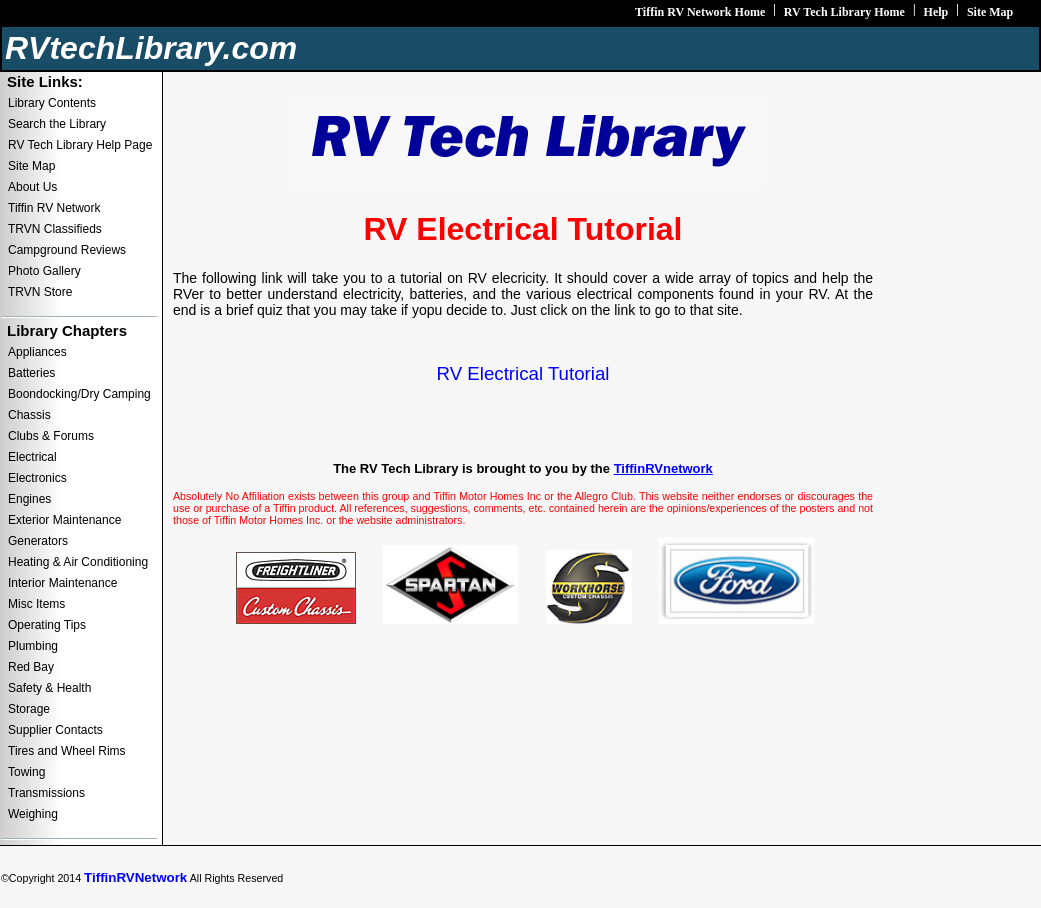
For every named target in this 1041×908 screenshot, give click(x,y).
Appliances (37, 352)
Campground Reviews (67, 250)
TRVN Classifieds (55, 229)
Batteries (31, 373)
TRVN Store (40, 292)
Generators (38, 541)
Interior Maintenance (62, 583)
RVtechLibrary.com (151, 48)
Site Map (990, 12)
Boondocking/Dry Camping (79, 394)
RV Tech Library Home (844, 12)
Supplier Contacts (55, 730)
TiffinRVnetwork (663, 468)
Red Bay (31, 667)
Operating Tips (47, 625)
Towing (26, 772)
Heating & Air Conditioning (78, 562)
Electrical (32, 457)
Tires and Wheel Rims (67, 751)
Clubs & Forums (51, 436)
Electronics (37, 478)
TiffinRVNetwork (135, 877)
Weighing (33, 814)
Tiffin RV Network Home (700, 12)
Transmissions (46, 793)
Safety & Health (49, 688)
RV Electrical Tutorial (523, 373)
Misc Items (36, 604)
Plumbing (33, 646)
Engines (29, 499)
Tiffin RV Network (54, 208)
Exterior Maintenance (64, 520)
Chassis (29, 415)
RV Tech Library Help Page (80, 145)
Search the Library (57, 124)
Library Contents (52, 103)
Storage (29, 709)
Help (936, 12)
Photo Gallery (44, 271)
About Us (32, 187)
